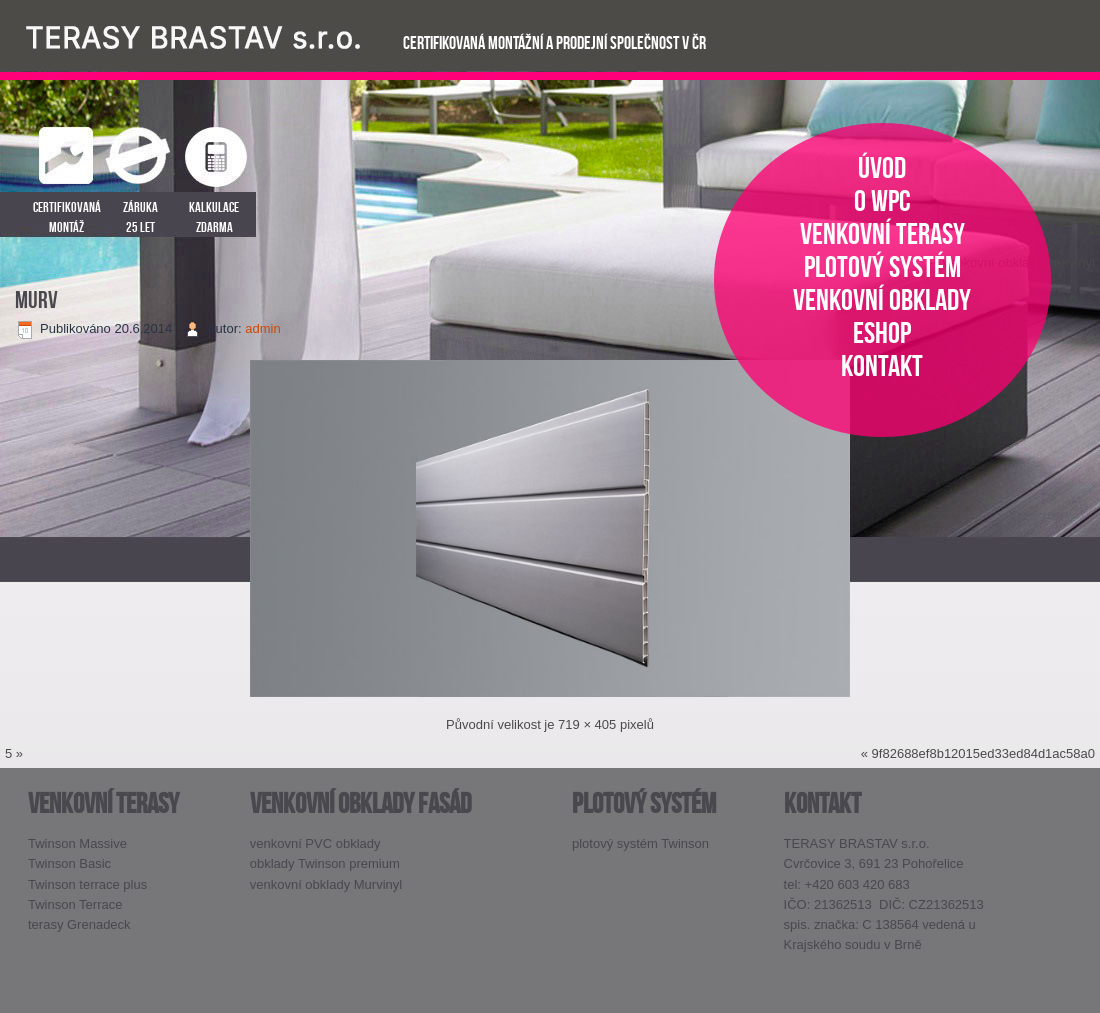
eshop (882, 332)
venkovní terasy (882, 233)
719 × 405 (587, 724)
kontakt (882, 365)
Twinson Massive (77, 843)
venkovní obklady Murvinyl (326, 884)
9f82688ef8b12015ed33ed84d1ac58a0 (983, 753)
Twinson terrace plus (87, 884)
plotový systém (882, 266)
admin (262, 328)
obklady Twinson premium (325, 863)
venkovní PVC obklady (315, 843)
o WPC (882, 200)
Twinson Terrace (75, 904)
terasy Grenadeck (79, 924)
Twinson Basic (69, 863)
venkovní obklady (882, 299)
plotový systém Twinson (640, 843)
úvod (882, 167)
